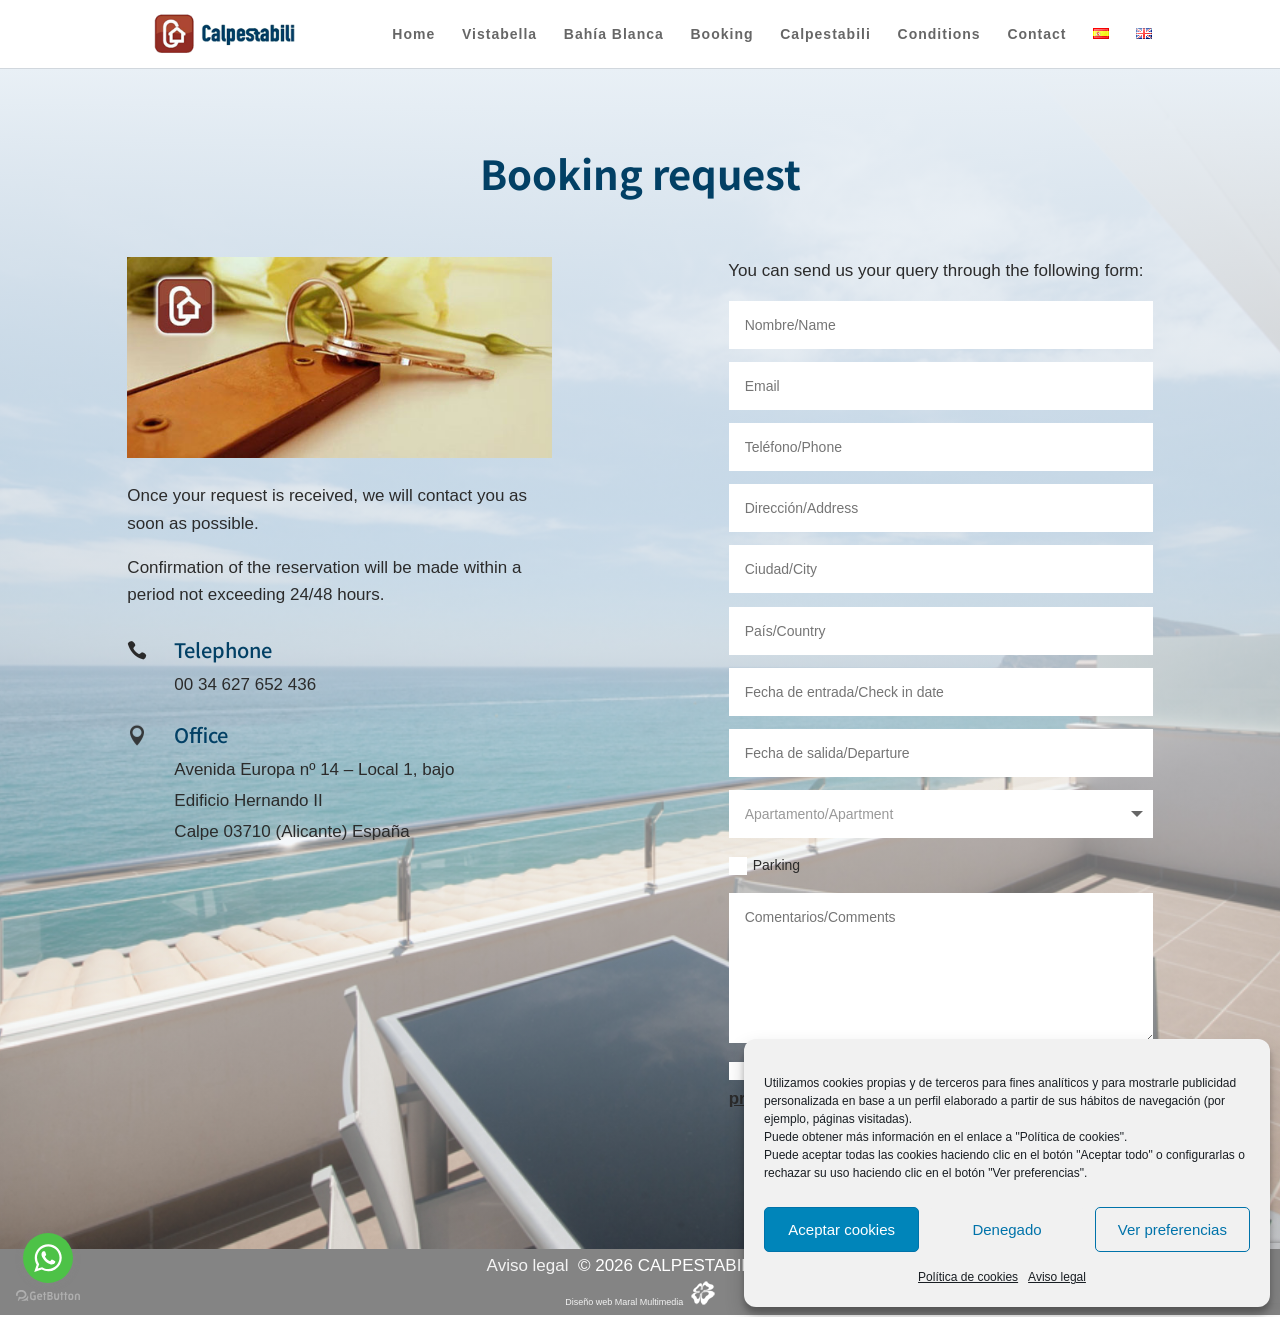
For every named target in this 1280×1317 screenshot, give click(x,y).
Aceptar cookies (841, 1229)
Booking (722, 34)
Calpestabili (825, 34)
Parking (764, 866)
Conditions (939, 34)
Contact (1036, 34)
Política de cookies (968, 1277)
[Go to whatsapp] (48, 1258)
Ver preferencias (1172, 1229)
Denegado (1006, 1229)
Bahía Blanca (614, 34)
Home (413, 34)
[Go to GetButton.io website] (48, 1296)
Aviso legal (1057, 1277)
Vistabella (499, 34)
